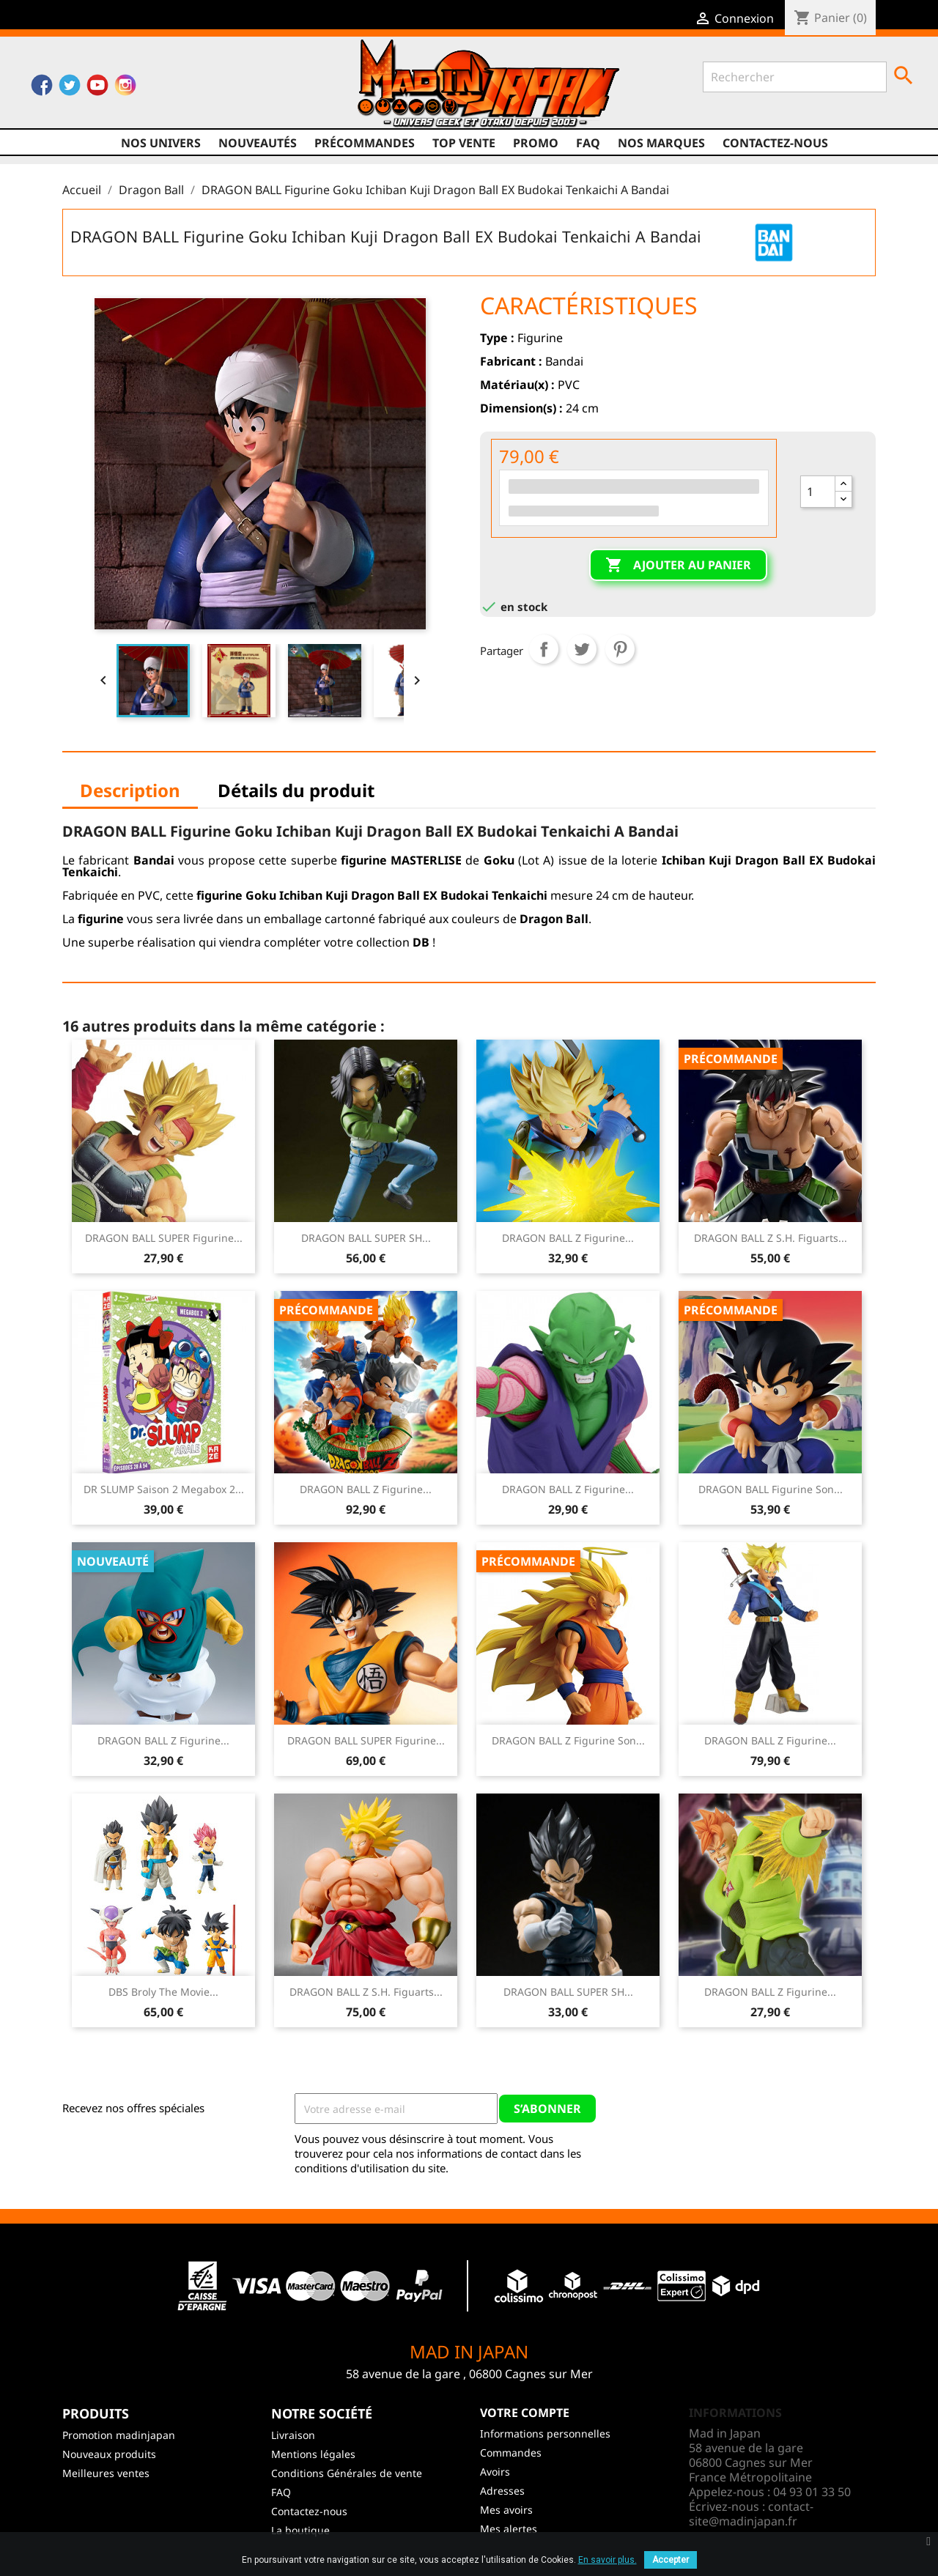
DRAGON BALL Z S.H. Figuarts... (770, 1238)
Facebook (42, 88)
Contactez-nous (775, 143)
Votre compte (524, 2413)
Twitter (70, 88)
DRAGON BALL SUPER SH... (366, 1238)
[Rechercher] (795, 77)
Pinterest (620, 649)
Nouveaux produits (109, 2454)
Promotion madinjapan (118, 2435)
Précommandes (364, 143)
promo (535, 143)
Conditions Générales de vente (346, 2473)
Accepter (670, 2560)
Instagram (125, 88)
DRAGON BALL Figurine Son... (770, 1489)
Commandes (511, 2453)
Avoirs (495, 2472)
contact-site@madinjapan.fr (751, 2513)
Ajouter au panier (678, 565)
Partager (543, 649)
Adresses (502, 2491)
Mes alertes (508, 2529)
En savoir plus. (607, 2560)
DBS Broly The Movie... (163, 1992)
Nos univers (161, 143)
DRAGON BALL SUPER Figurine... (164, 1238)
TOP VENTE (463, 143)
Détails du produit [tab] (296, 790)
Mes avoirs (506, 2510)
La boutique (300, 2530)
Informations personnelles (545, 2433)
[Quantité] (817, 491)
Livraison (293, 2435)
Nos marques (661, 143)
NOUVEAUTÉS (257, 143)
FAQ (588, 143)
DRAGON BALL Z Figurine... (568, 1238)
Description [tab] (130, 790)
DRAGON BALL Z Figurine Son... (568, 1740)
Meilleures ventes (105, 2473)
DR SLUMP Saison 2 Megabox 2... (164, 1489)
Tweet (582, 649)
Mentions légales (313, 2454)
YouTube (97, 88)
